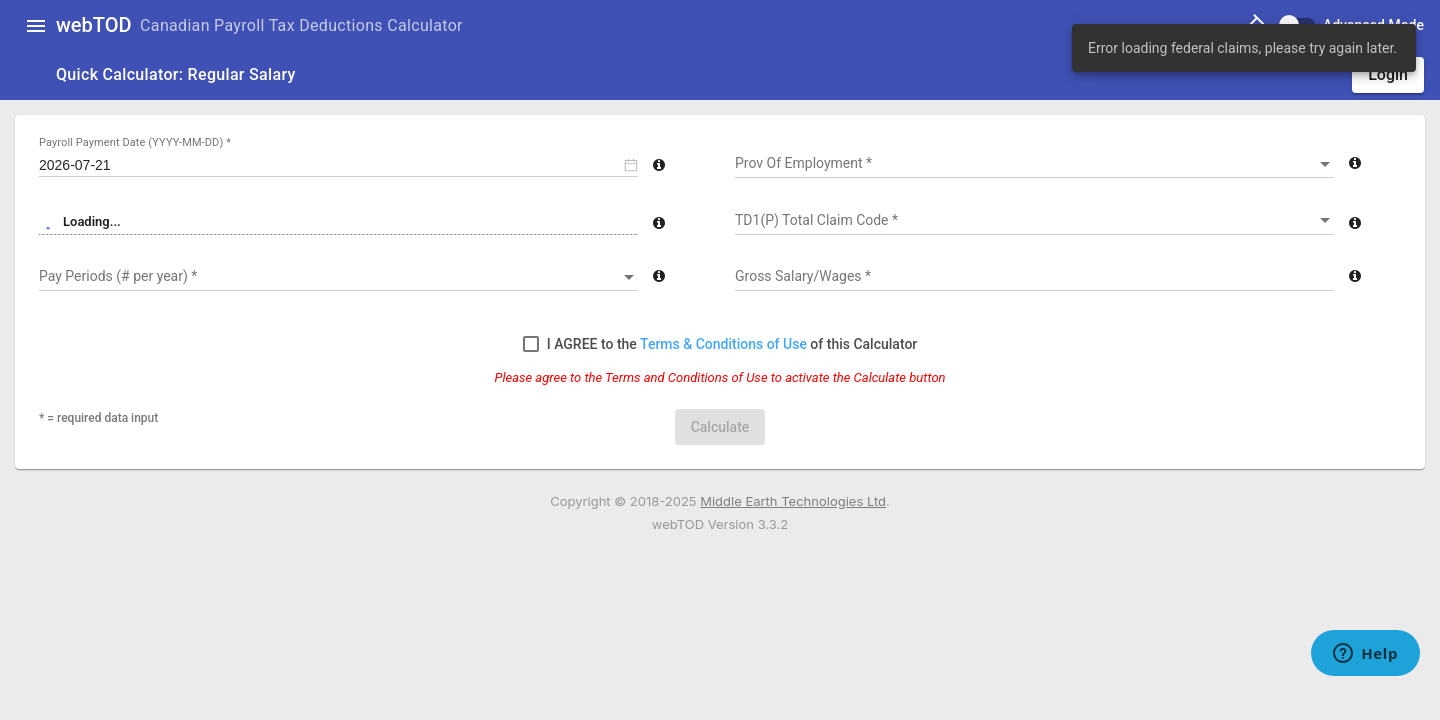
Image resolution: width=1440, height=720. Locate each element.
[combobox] (1034, 164)
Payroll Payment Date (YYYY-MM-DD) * (135, 142)
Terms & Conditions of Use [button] (725, 344)
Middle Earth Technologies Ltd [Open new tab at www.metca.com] (793, 501)
